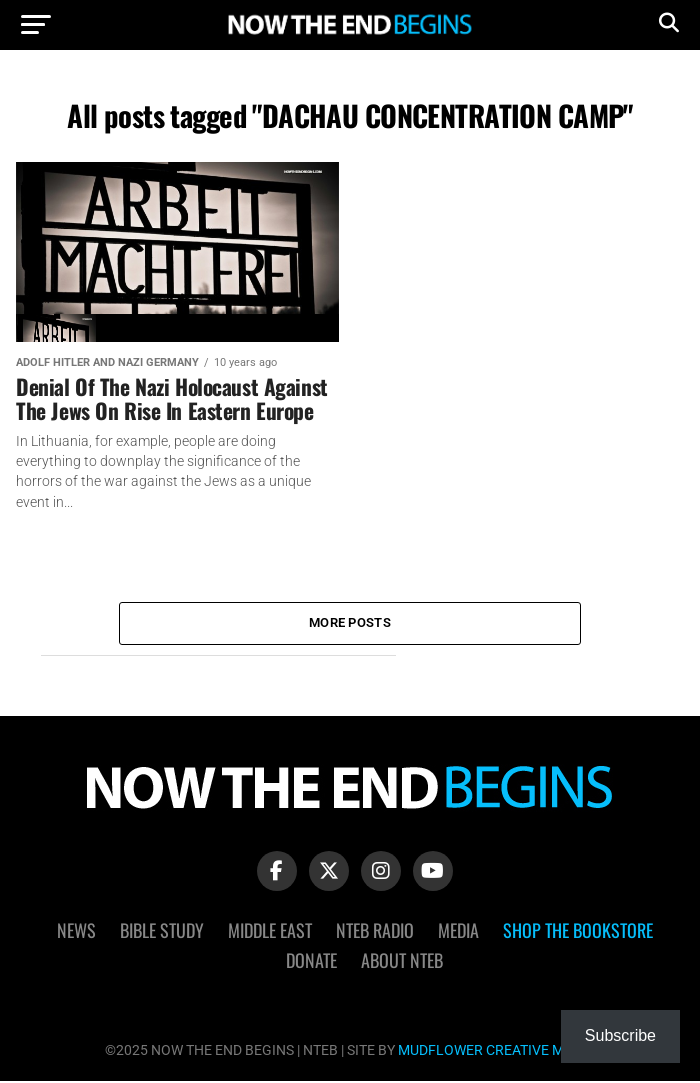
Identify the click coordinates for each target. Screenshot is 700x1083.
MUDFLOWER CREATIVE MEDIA (496, 1051)
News (76, 931)
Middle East (270, 931)
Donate (311, 961)
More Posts (350, 623)
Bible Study (162, 931)
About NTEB (402, 961)
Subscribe (620, 1035)
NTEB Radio (375, 931)
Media (458, 931)
